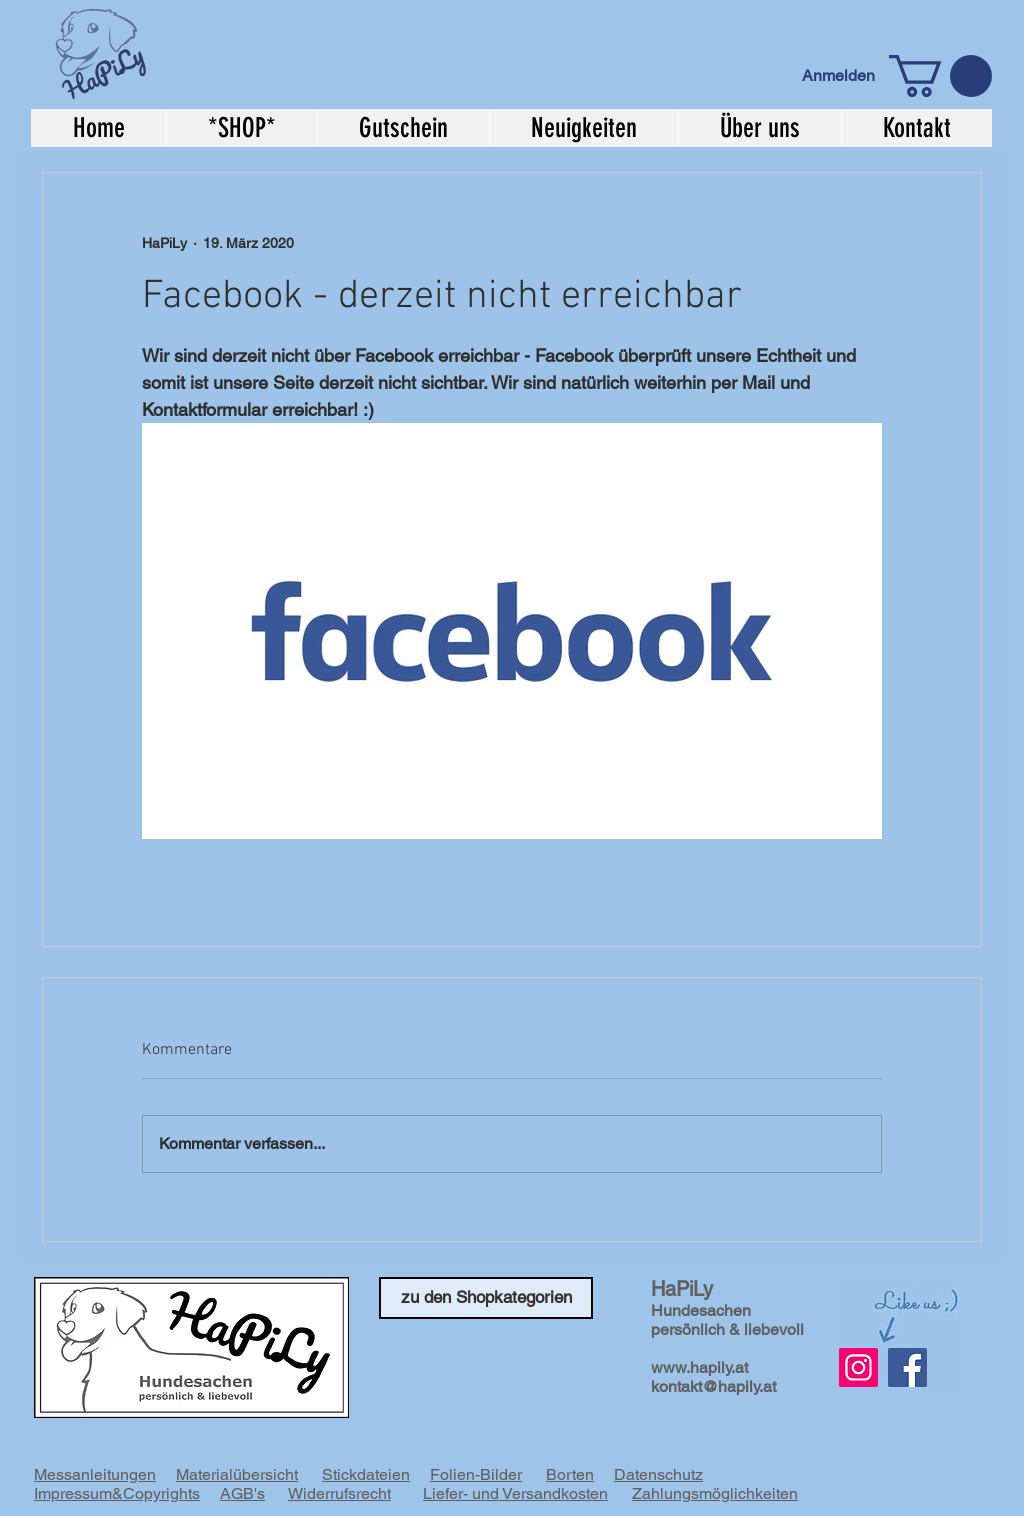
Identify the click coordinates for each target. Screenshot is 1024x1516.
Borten (570, 1474)
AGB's (242, 1493)
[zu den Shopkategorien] (486, 1298)
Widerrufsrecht (339, 1493)
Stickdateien (366, 1474)
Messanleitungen (95, 1474)
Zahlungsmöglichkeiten (715, 1493)
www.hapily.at (699, 1367)
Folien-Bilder (476, 1474)
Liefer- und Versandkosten (515, 1493)
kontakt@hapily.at (713, 1386)
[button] (940, 76)
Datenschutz (658, 1474)
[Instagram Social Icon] (858, 1367)
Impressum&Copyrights (117, 1493)
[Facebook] (907, 1367)
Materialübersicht (237, 1474)
